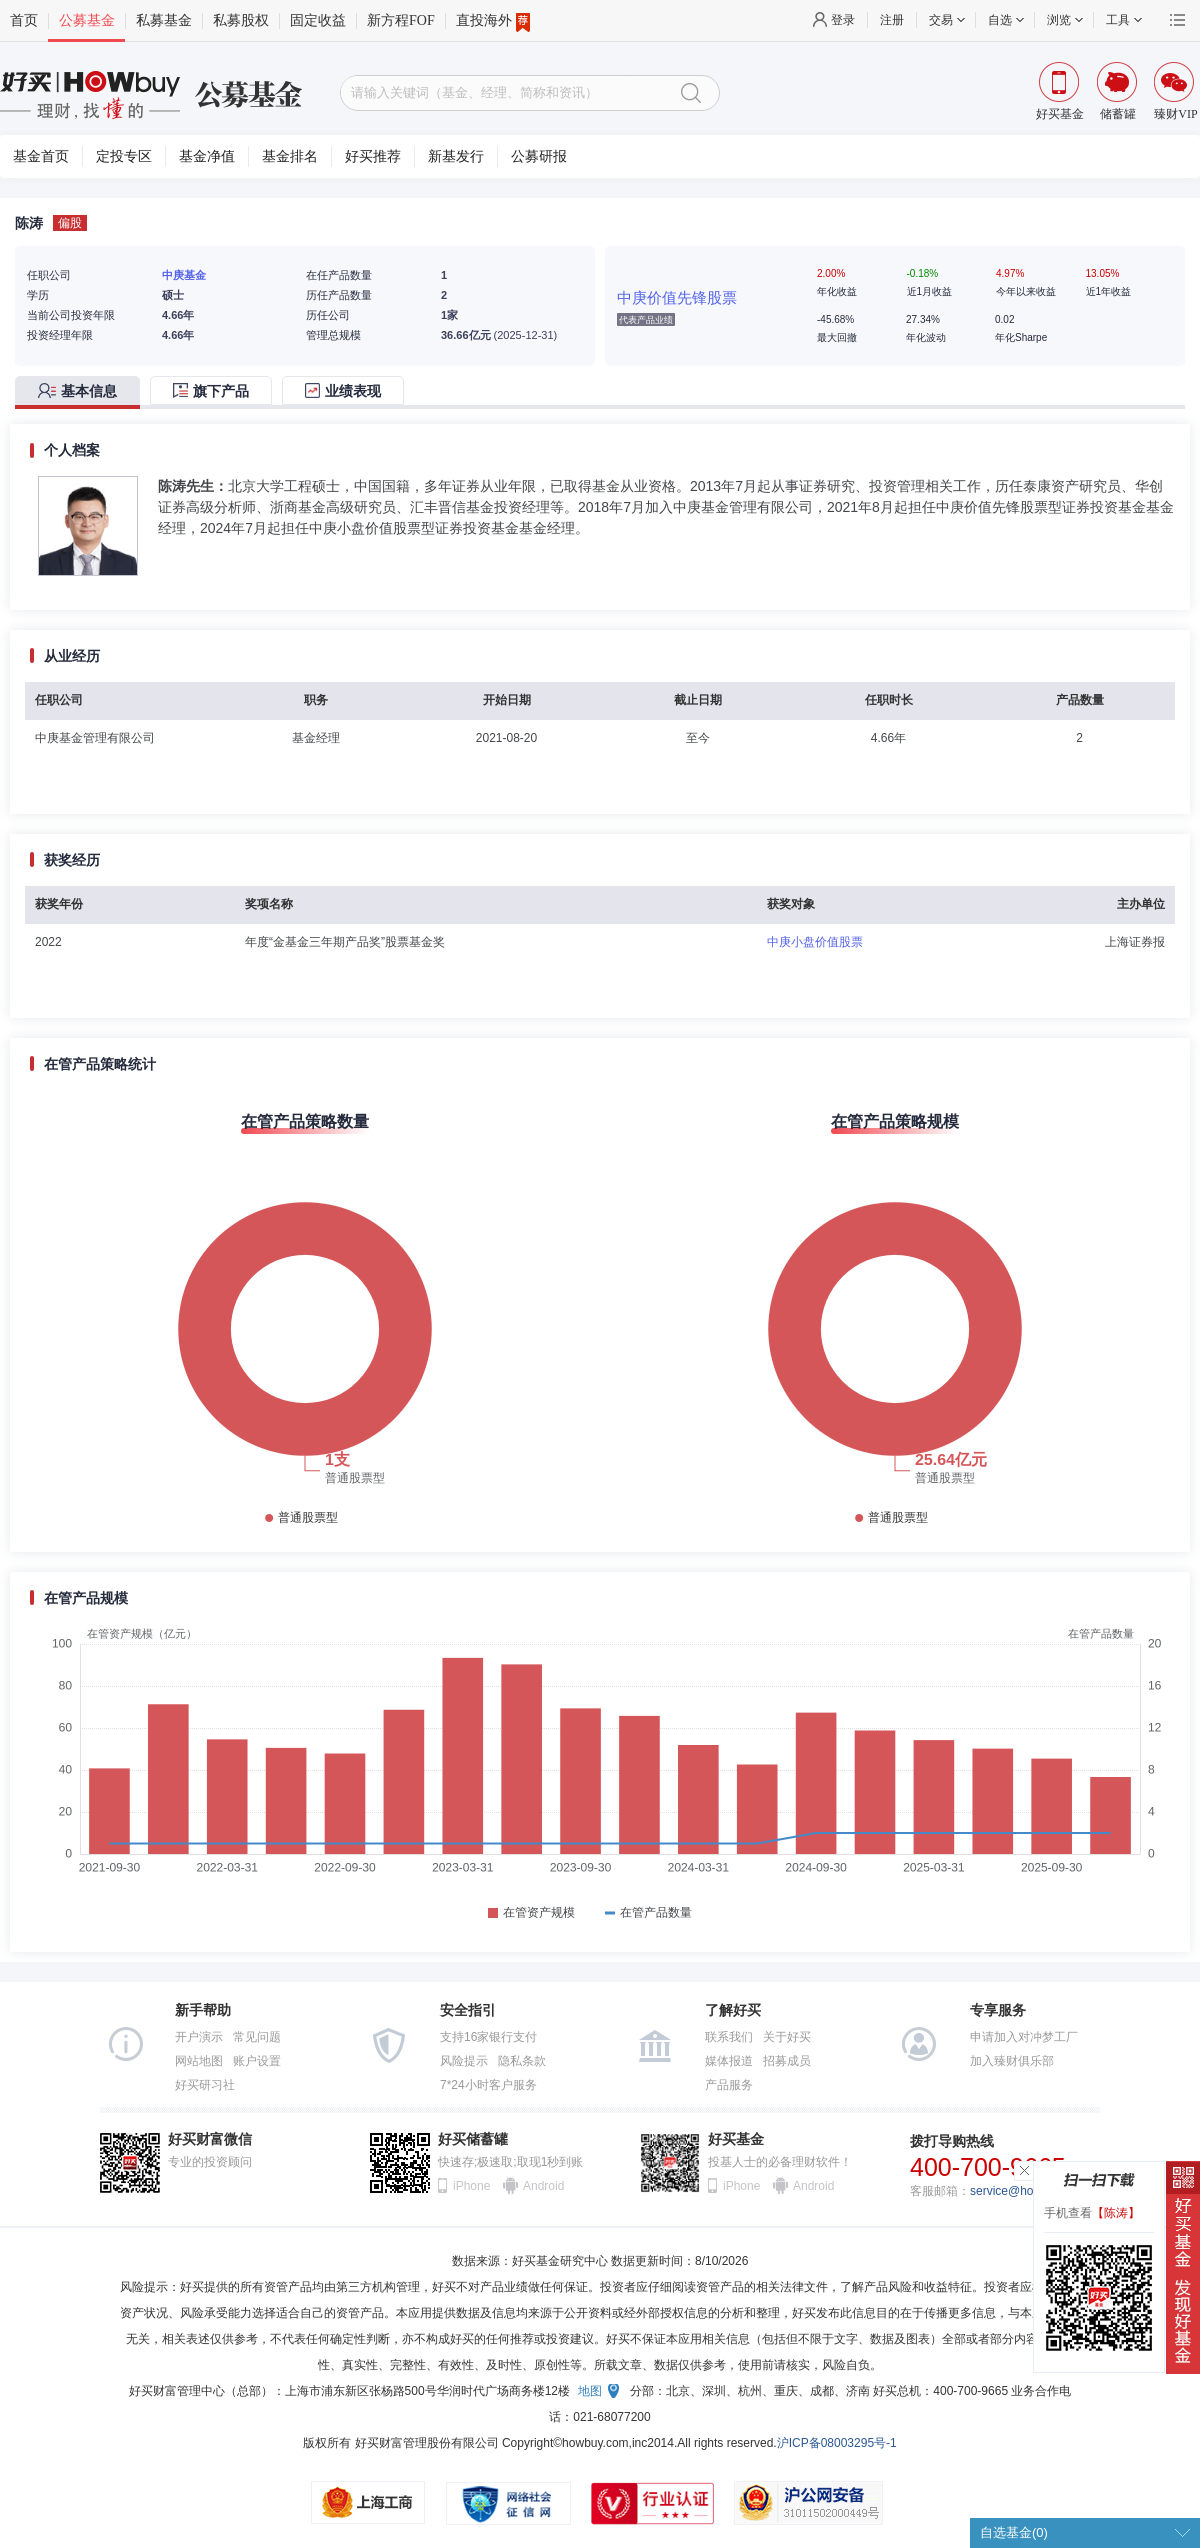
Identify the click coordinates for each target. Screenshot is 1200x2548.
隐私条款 (522, 2061)
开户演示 (199, 2037)
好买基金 (736, 2139)
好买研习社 (205, 2085)
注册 (892, 20)
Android (543, 2186)
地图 (590, 2391)
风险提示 (464, 2061)
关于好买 (787, 2037)
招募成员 (787, 2061)
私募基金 (164, 20)
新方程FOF (401, 20)
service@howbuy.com (1028, 2191)
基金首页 (41, 156)
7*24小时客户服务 (488, 2085)
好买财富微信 (210, 2139)
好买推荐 (373, 156)
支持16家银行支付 (488, 2037)
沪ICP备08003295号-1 (837, 2443)
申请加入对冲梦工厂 (1024, 2037)
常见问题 (257, 2037)
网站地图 (199, 2061)
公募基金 (87, 20)
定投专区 (124, 156)
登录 (843, 20)
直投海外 (493, 21)
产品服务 (729, 2085)
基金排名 (290, 156)
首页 (24, 20)
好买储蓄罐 (473, 2139)
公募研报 (539, 156)
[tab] (82, 392)
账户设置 (257, 2061)
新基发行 (456, 156)
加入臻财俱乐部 (1012, 2061)
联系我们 (729, 2037)
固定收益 (318, 20)
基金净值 (207, 156)
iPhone (471, 2186)
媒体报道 (729, 2061)
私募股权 (241, 20)
